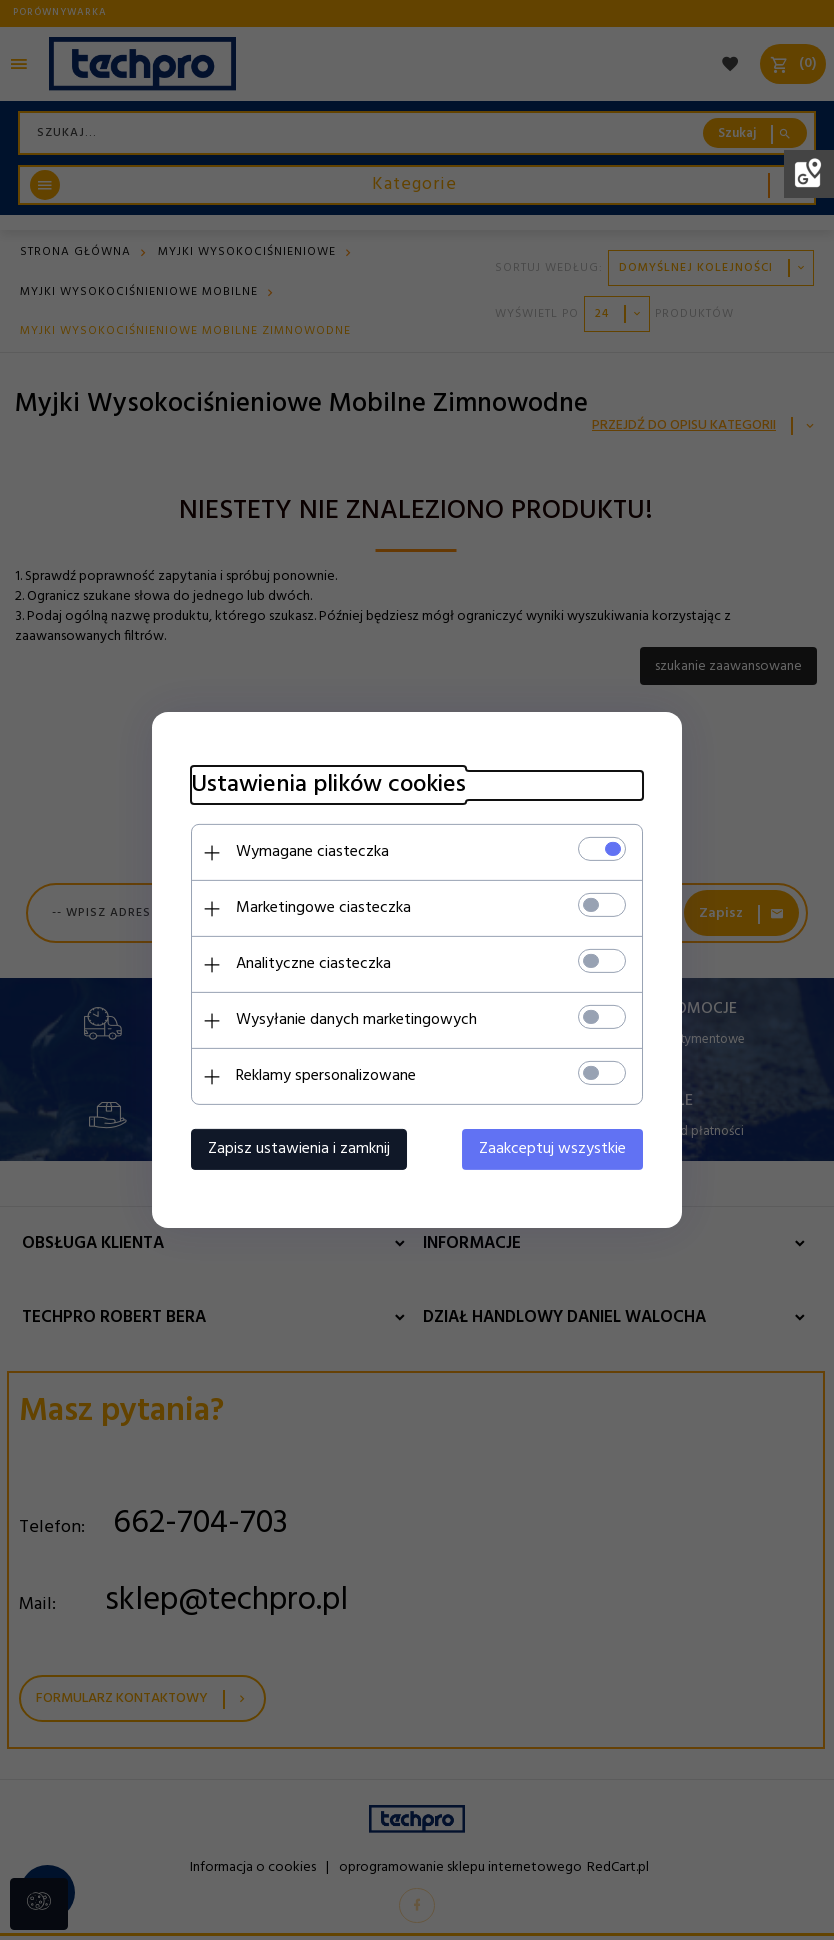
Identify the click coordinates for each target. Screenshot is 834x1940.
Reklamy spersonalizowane (322, 1076)
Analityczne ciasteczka (309, 964)
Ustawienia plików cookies (324, 785)
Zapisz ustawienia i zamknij (295, 1149)
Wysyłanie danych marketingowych (352, 1020)
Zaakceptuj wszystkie (556, 1149)
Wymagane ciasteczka (308, 852)
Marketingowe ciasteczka (319, 908)
